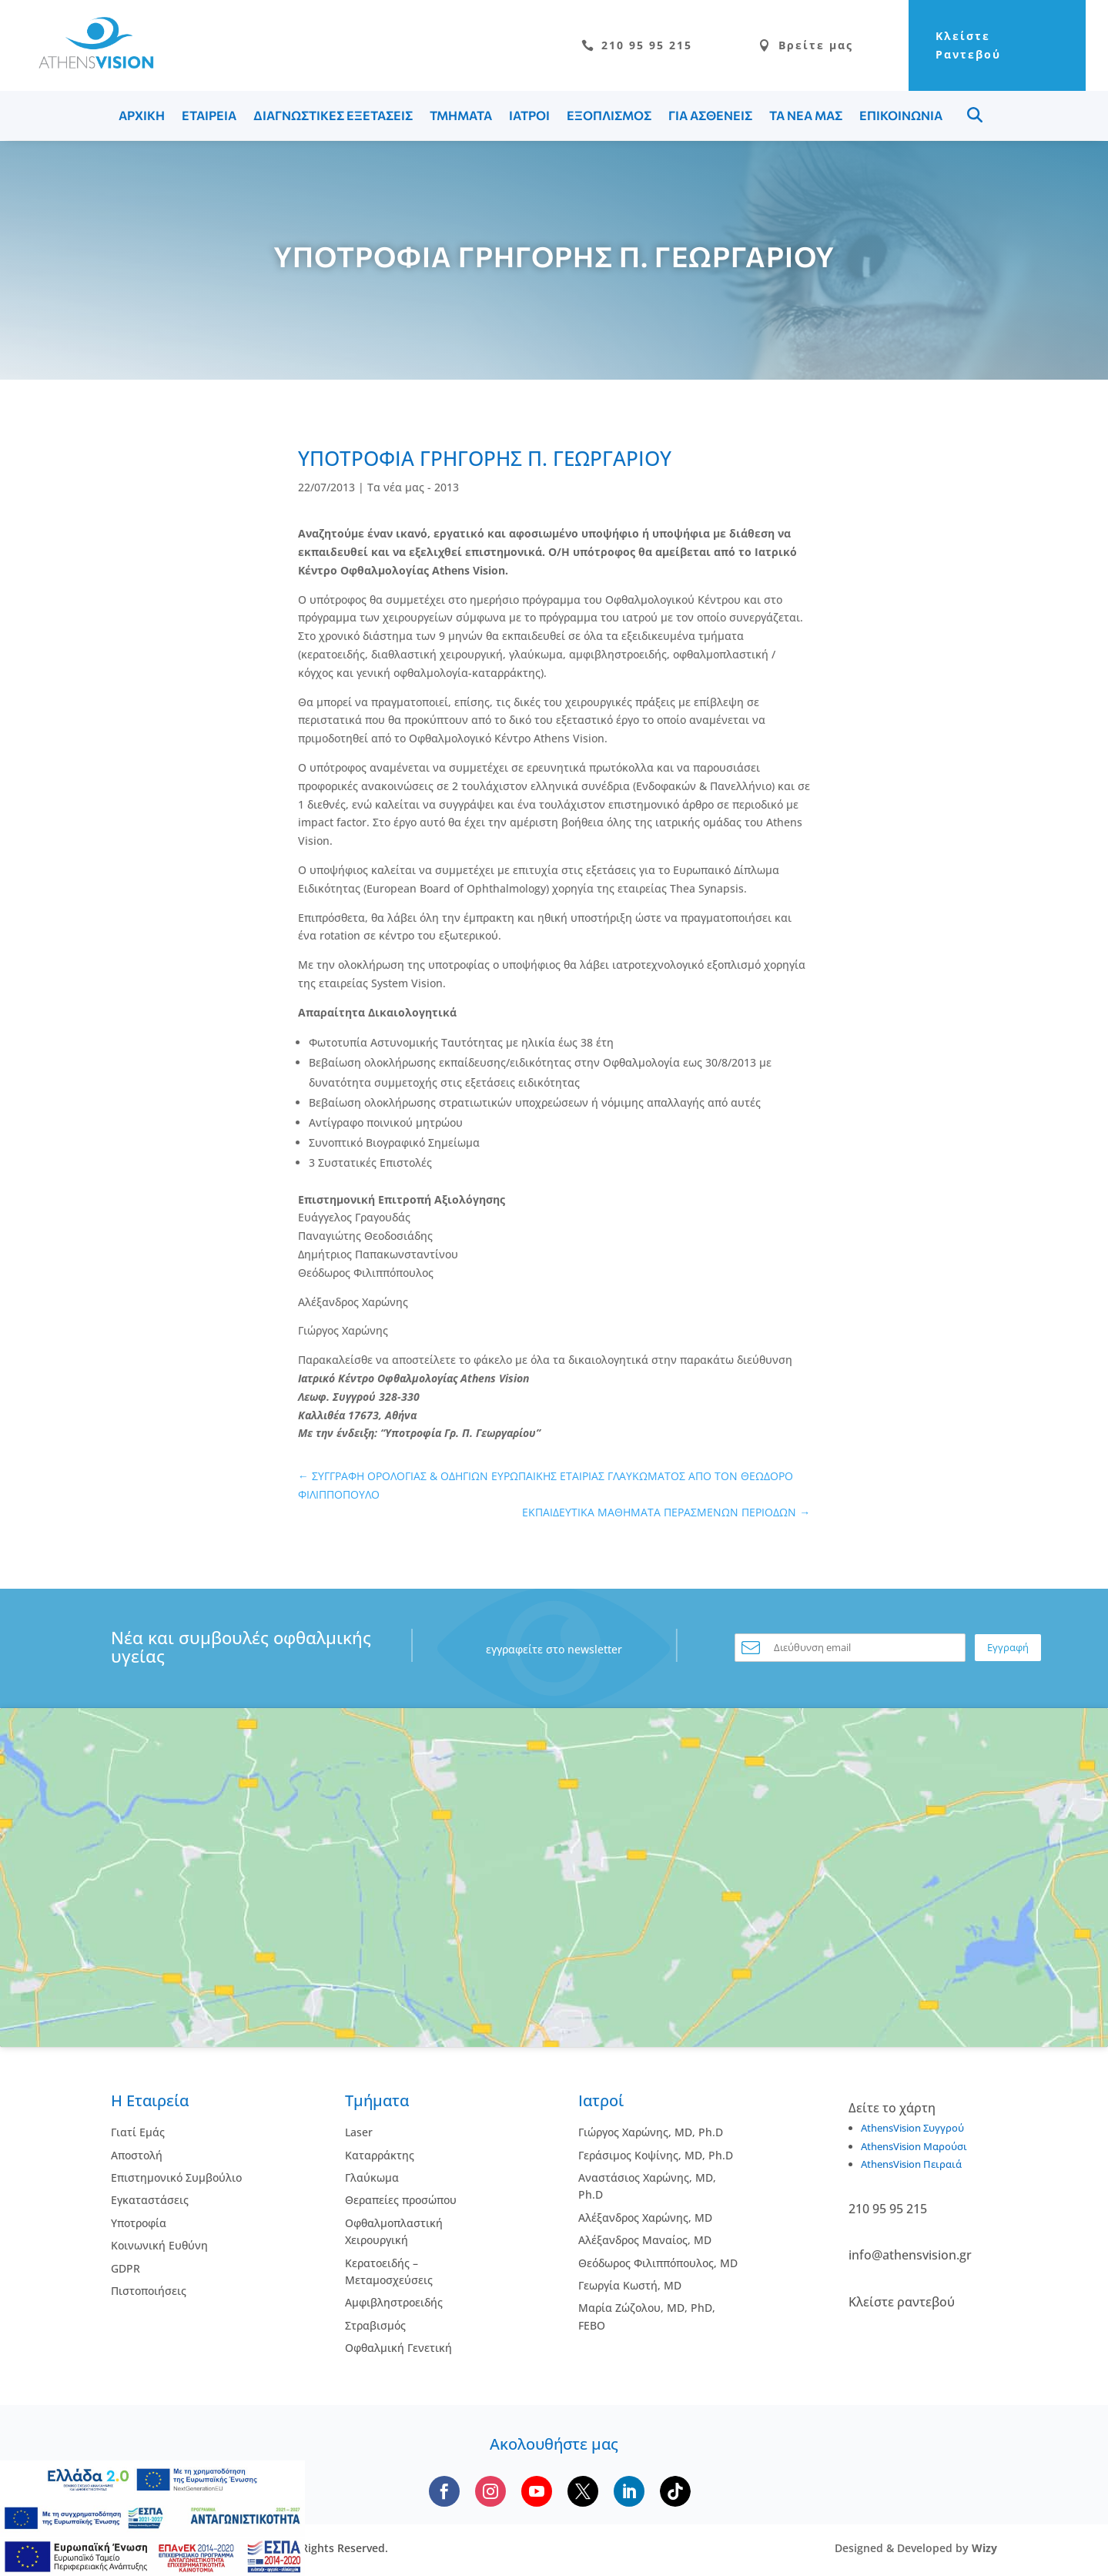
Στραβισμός (375, 2325)
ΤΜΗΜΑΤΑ (461, 115)
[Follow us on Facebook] (444, 2491)
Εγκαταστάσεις (150, 2199)
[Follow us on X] (582, 2491)
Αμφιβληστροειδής (394, 2302)
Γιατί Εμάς (138, 2132)
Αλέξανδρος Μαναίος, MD (644, 2240)
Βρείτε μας (805, 45)
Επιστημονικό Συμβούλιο (176, 2177)
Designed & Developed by (916, 2548)
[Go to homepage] (88, 64)
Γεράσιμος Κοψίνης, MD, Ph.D (655, 2155)
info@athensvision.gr (910, 2254)
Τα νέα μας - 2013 (413, 487)
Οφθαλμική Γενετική (398, 2347)
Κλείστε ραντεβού (902, 2301)
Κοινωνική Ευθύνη (159, 2245)
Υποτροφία (138, 2223)
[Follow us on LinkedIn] (629, 2491)
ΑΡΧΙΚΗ (142, 115)
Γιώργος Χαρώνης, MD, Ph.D (650, 2132)
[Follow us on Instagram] (490, 2491)
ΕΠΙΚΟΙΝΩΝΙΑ (900, 115)
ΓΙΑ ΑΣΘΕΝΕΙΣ (710, 115)
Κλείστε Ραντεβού (968, 45)
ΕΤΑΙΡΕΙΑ (209, 115)
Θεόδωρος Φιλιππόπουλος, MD (658, 2263)
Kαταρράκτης (379, 2155)
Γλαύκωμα (372, 2177)
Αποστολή (136, 2155)
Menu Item (974, 114)
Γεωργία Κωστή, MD (629, 2285)
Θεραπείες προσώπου (401, 2199)
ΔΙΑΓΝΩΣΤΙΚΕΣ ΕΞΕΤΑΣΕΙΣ (333, 115)
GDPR (125, 2268)
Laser (359, 2132)
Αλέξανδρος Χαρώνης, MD (645, 2217)
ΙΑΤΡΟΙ (529, 115)
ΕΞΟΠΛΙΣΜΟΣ (609, 115)
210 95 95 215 (636, 45)
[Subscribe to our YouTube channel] (536, 2491)
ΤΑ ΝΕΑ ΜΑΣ (805, 115)
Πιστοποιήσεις (148, 2290)
